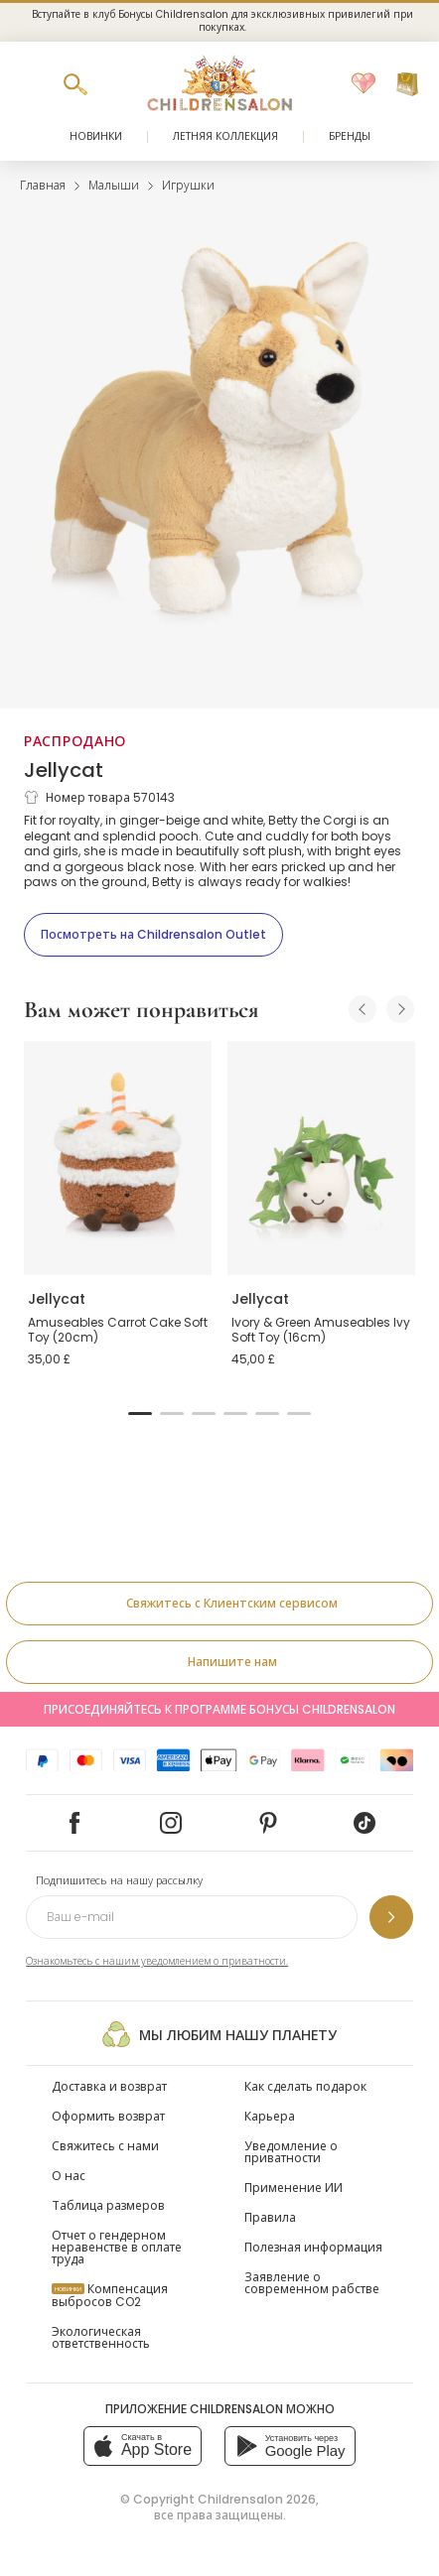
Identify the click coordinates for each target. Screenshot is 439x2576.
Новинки (96, 136)
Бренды (349, 136)
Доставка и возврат (109, 2086)
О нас (68, 2175)
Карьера (269, 2116)
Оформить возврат (108, 2116)
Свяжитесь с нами (105, 2145)
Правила (270, 2217)
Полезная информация (313, 2247)
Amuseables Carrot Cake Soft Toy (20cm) (118, 1330)
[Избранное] (363, 84)
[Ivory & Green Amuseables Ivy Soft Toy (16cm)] (321, 1158)
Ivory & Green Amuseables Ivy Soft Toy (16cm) (320, 1330)
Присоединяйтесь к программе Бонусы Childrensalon (219, 1709)
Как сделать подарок (305, 2086)
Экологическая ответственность (101, 2337)
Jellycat (63, 770)
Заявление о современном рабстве (311, 2282)
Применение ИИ (293, 2187)
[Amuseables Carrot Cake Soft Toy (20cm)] (118, 1158)
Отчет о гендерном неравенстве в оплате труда (117, 2247)
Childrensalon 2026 (257, 2499)
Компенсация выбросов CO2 (110, 2295)
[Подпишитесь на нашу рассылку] (391, 1917)
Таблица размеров (108, 2205)
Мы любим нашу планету (219, 2034)
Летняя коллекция (225, 136)
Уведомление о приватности (291, 2151)
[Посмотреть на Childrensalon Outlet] (153, 935)
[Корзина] (407, 84)
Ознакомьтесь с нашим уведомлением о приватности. (157, 1961)
